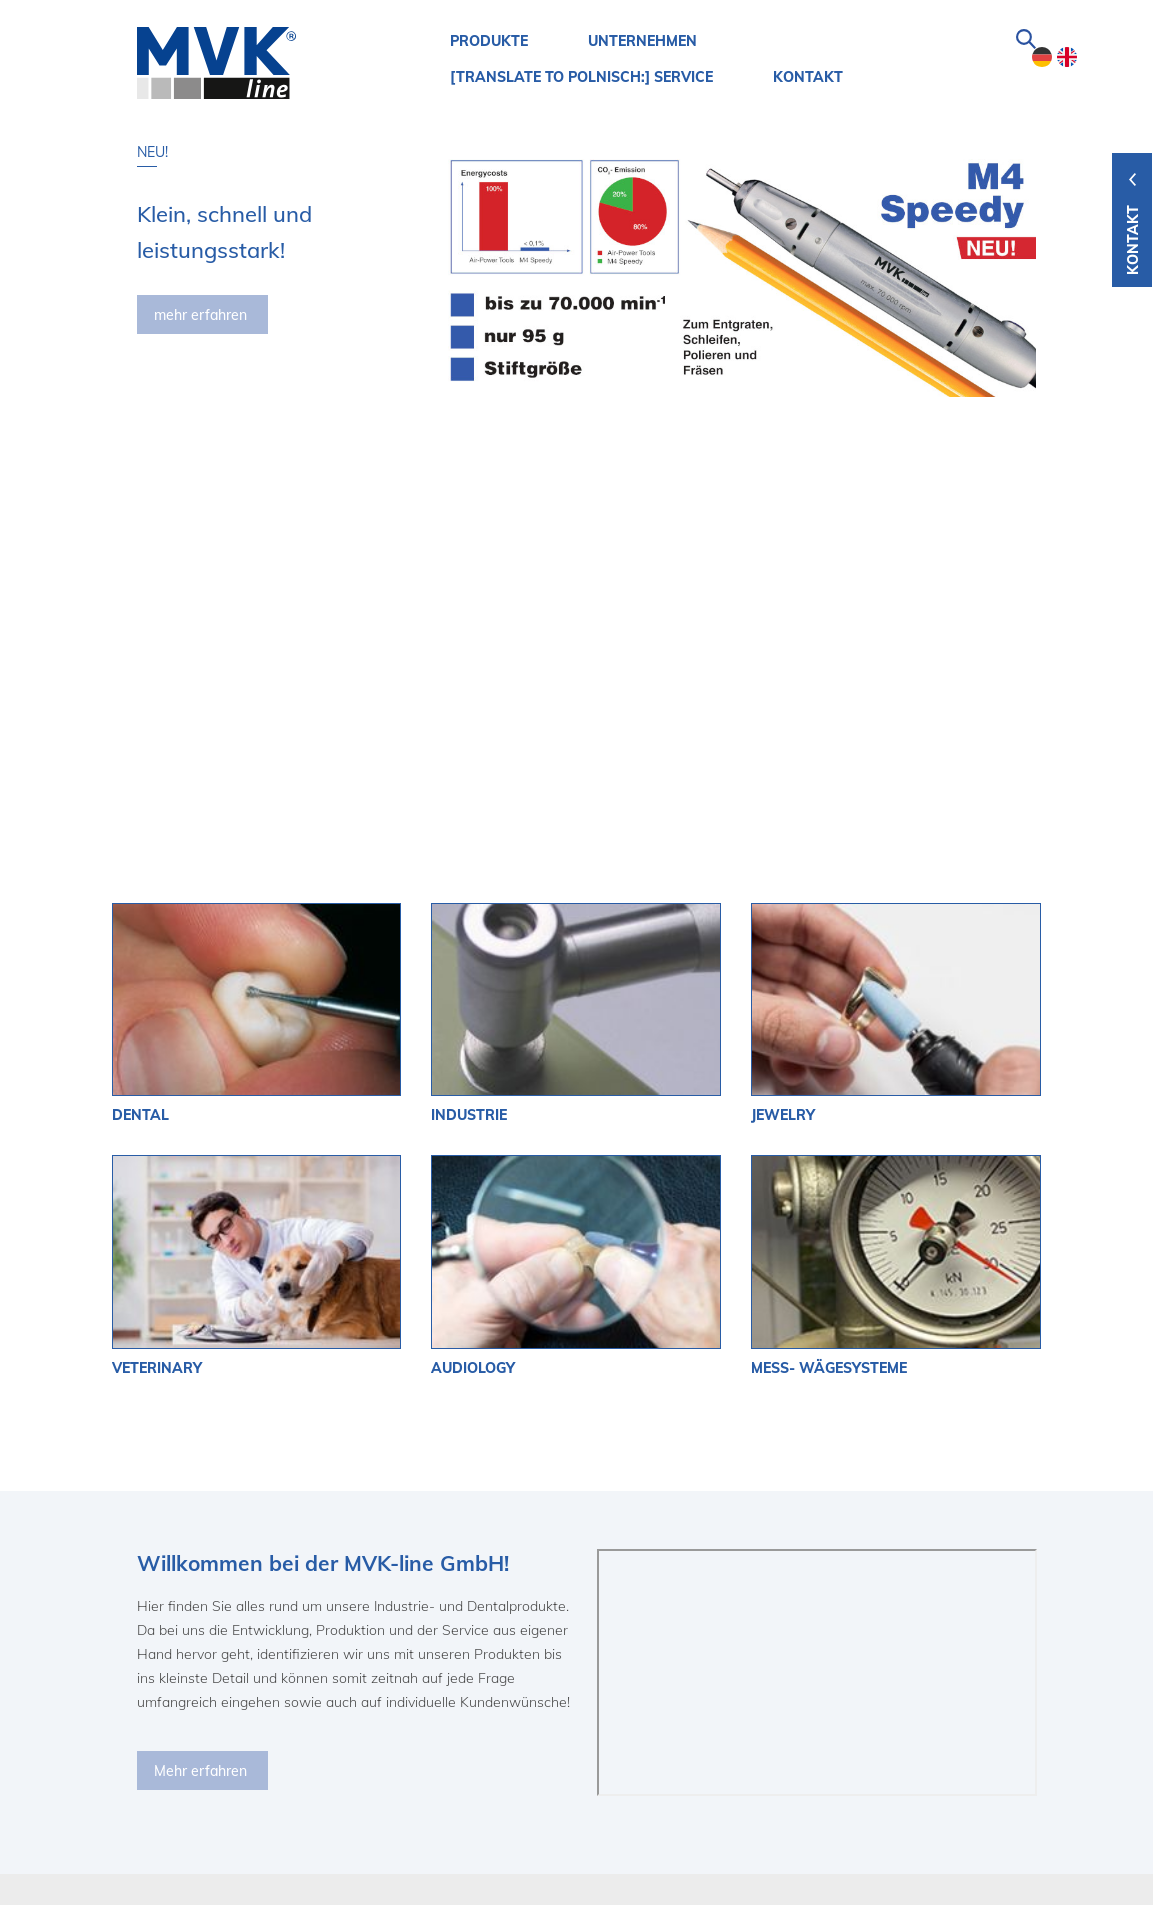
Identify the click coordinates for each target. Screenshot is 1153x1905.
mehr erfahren (200, 315)
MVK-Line (165, 1709)
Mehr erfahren (200, 1439)
